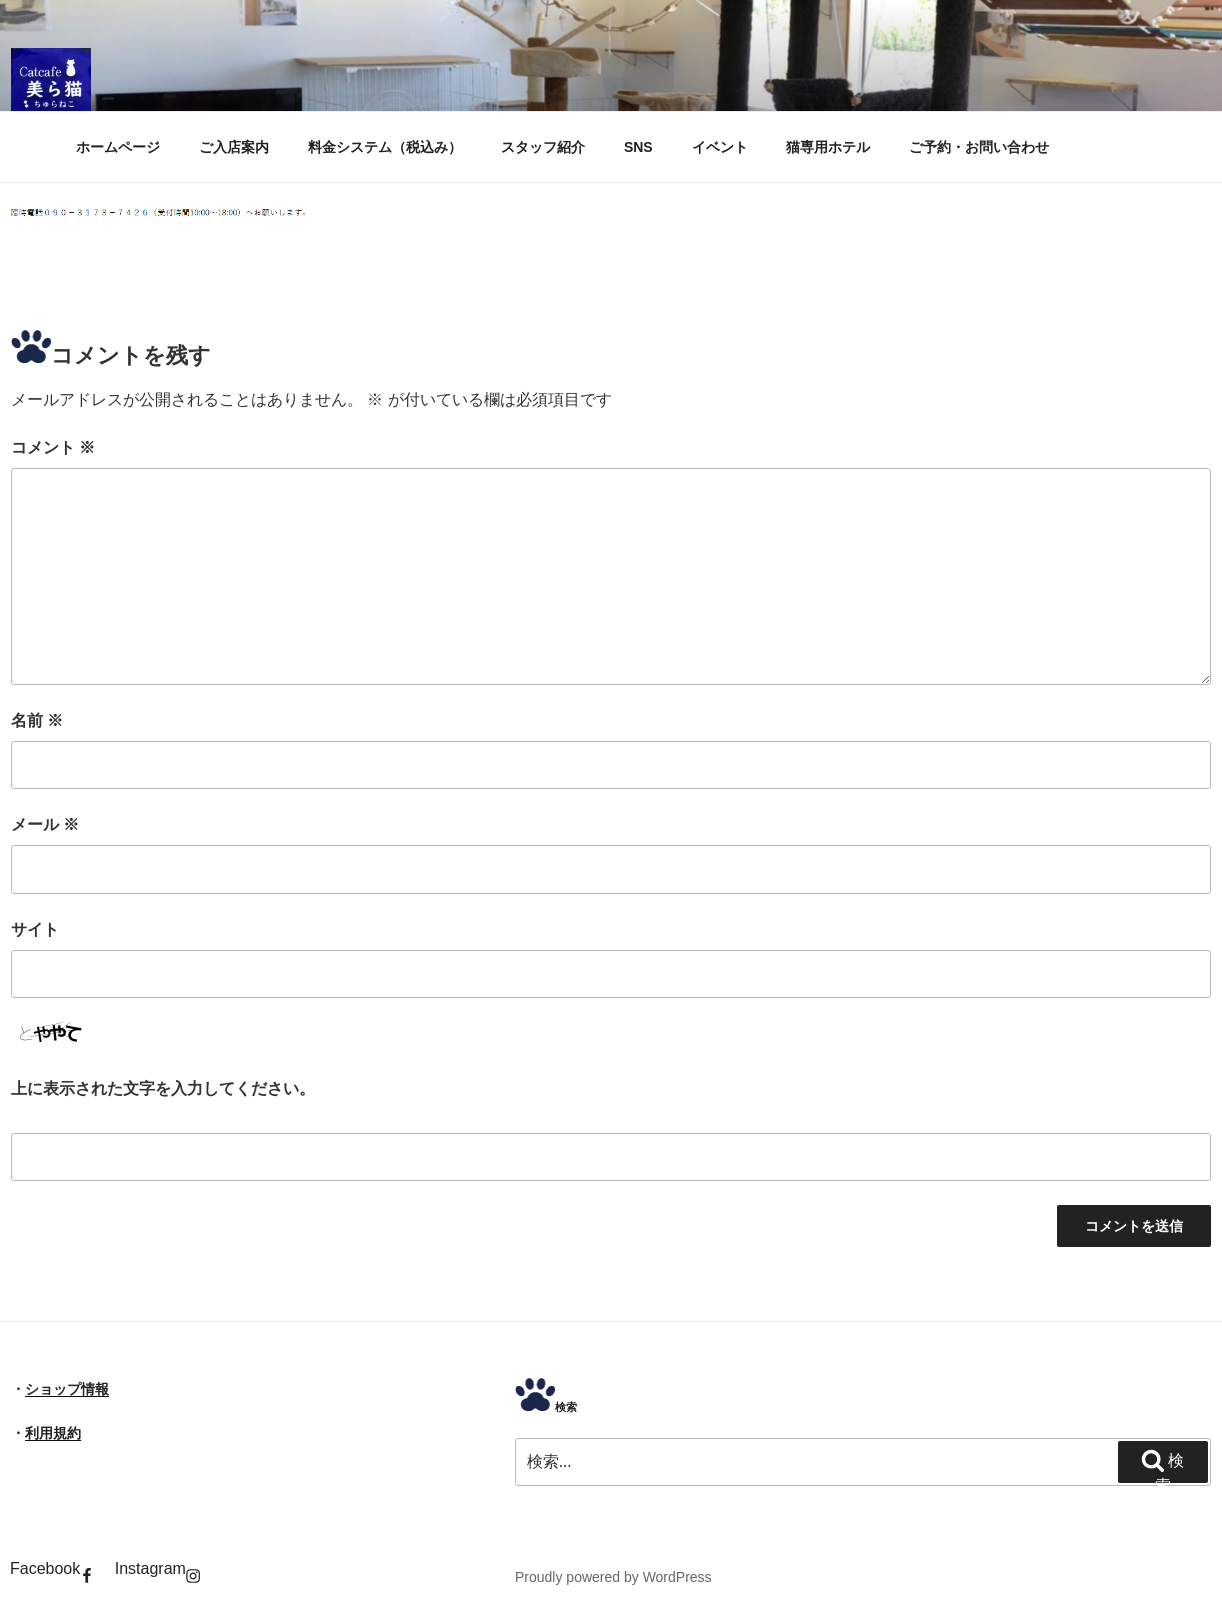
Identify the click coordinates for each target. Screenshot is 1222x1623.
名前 (37, 720)
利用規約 (53, 1433)
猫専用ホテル (828, 147)
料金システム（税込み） (385, 147)
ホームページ (118, 147)
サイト (35, 929)
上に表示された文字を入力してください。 (163, 1088)
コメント (53, 447)
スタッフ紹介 (543, 147)
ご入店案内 (234, 147)
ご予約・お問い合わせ (979, 147)
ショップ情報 (67, 1389)
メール (45, 824)
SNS (638, 147)
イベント (720, 147)
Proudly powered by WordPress (613, 1577)
